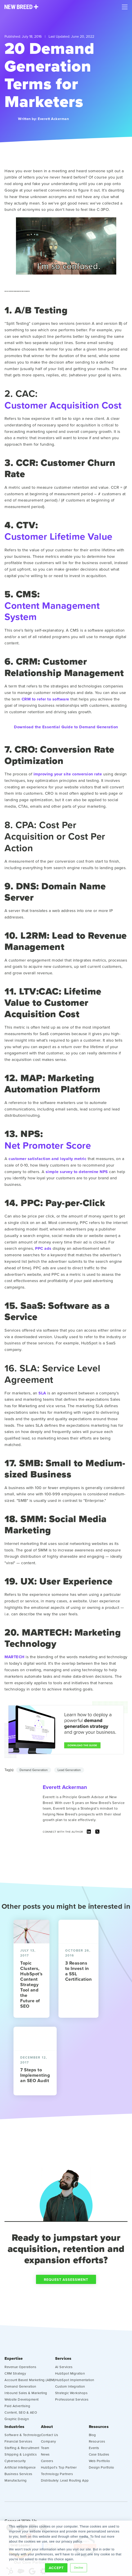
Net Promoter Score (47, 1145)
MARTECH (14, 1657)
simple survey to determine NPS (77, 1172)
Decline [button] (78, 2567)
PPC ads (43, 1248)
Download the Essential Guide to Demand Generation (66, 727)
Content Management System (52, 611)
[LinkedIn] (89, 1832)
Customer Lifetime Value (58, 536)
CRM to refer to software (45, 699)
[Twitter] (97, 1832)
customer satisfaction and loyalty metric (47, 1159)
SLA (42, 1393)
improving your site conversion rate (68, 774)
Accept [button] (56, 2567)
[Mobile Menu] (125, 6)
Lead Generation (69, 1770)
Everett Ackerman (53, 118)
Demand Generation (34, 1770)
